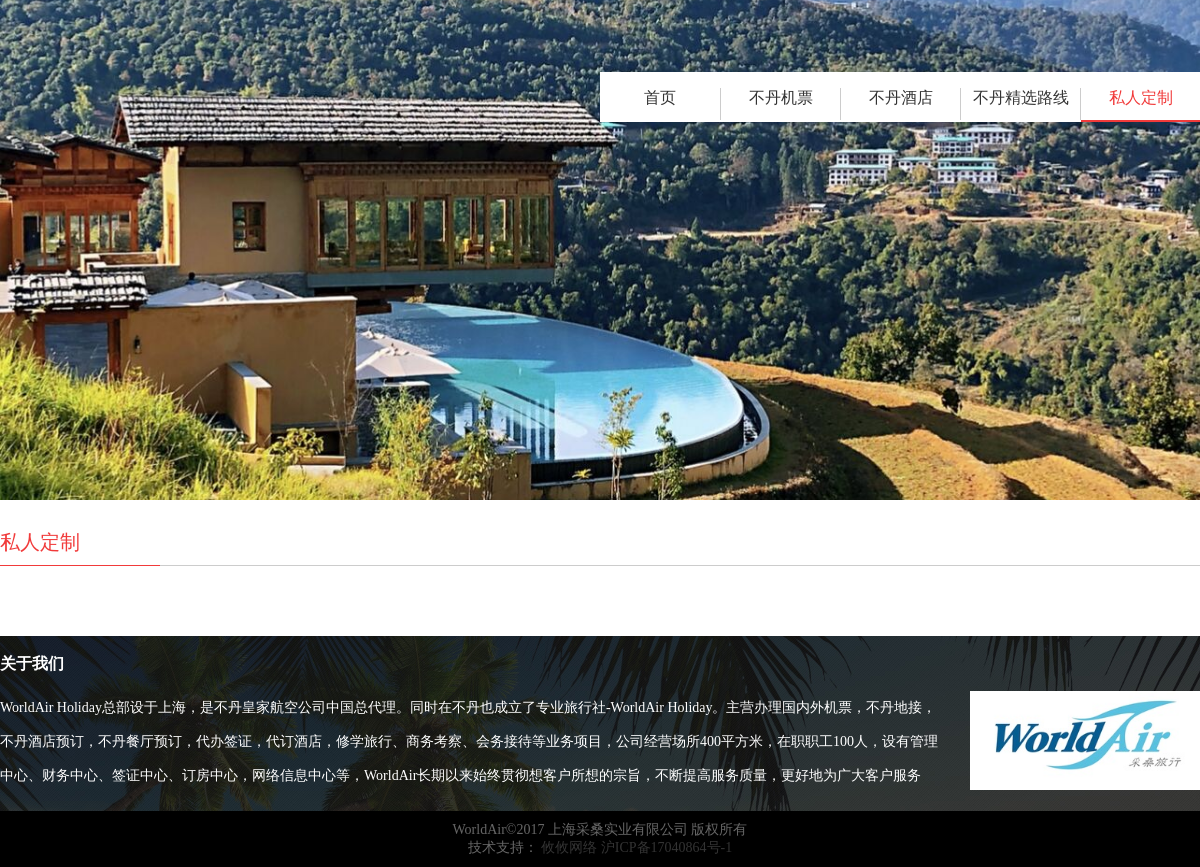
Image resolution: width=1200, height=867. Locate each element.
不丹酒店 (901, 97)
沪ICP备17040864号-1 (666, 847)
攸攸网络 (568, 847)
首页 (660, 97)
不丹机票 (781, 97)
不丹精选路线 (1021, 97)
